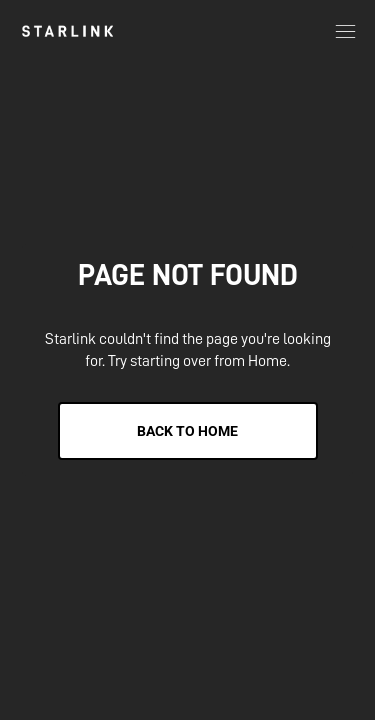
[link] (67, 31)
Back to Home (187, 431)
